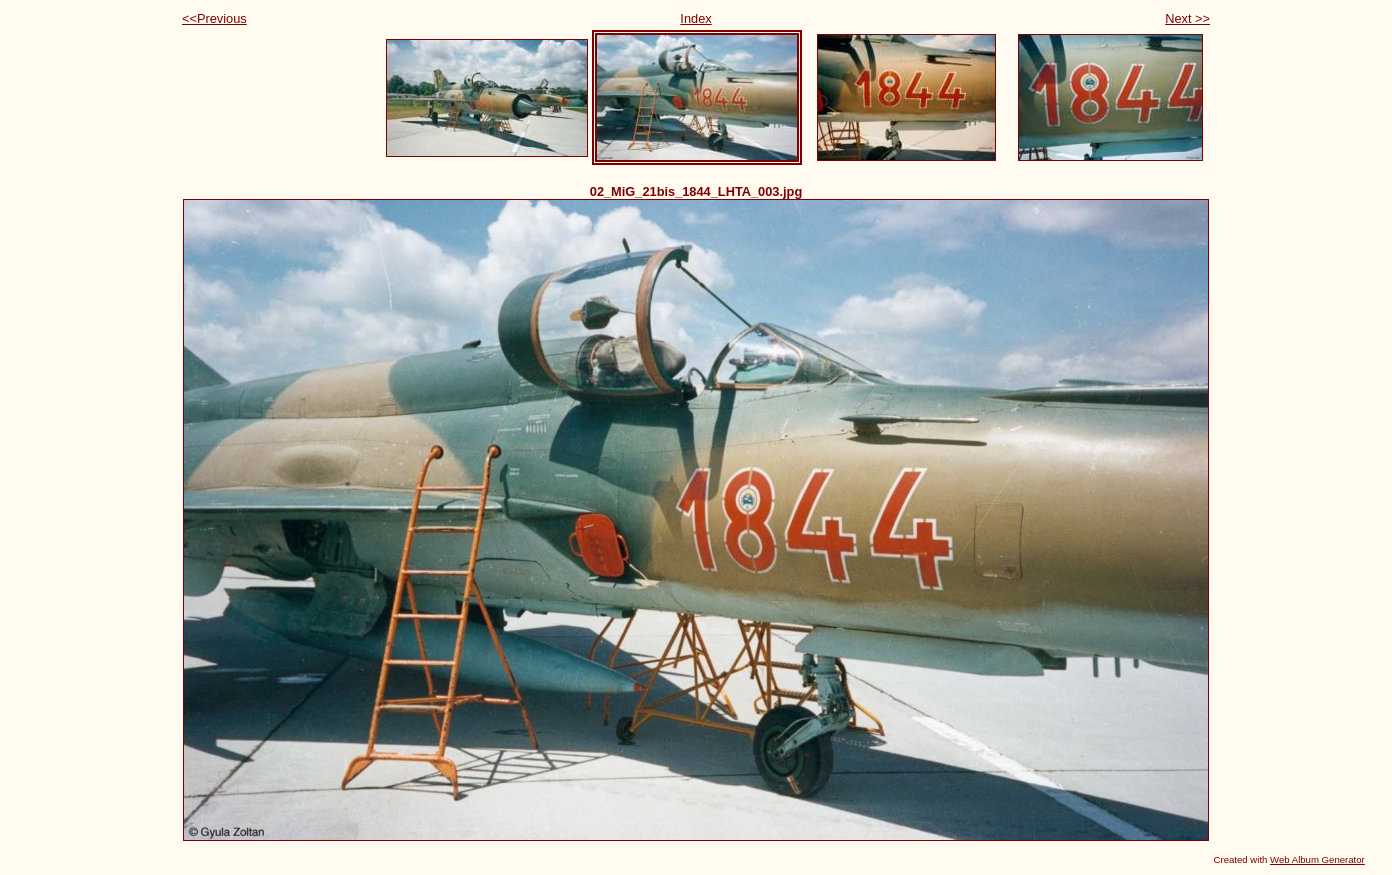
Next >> (1187, 18)
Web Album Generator (1317, 859)
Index (695, 18)
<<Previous (214, 18)
